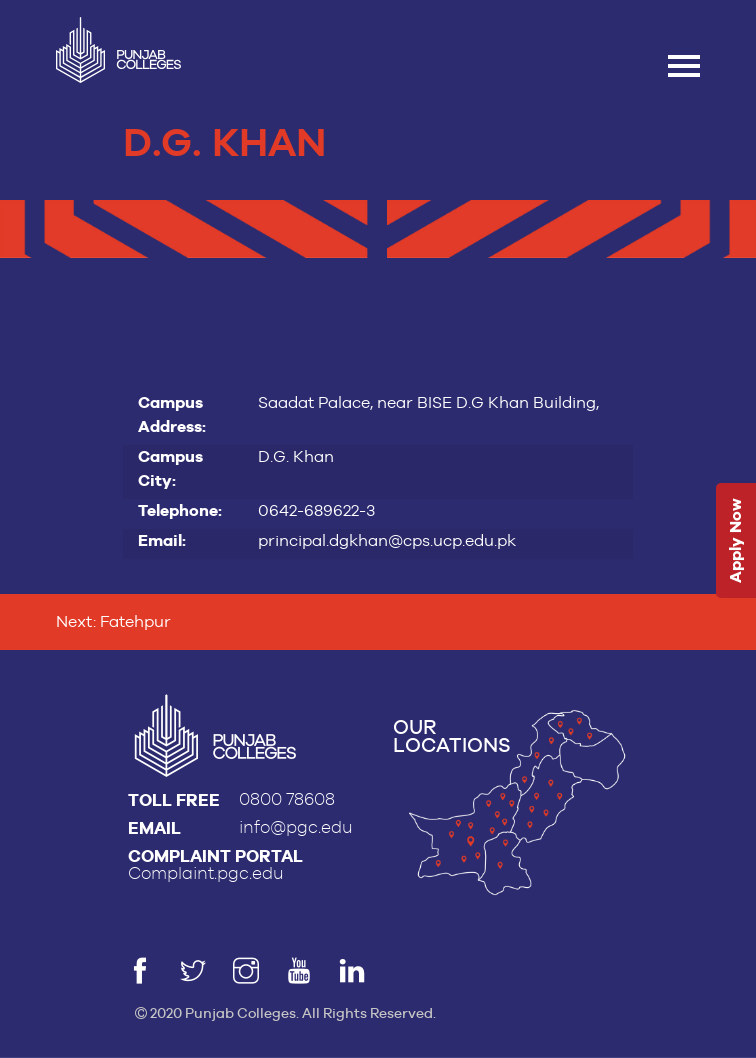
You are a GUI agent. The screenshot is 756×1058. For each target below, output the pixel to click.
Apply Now (735, 541)
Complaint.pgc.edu (206, 873)
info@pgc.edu (296, 827)
